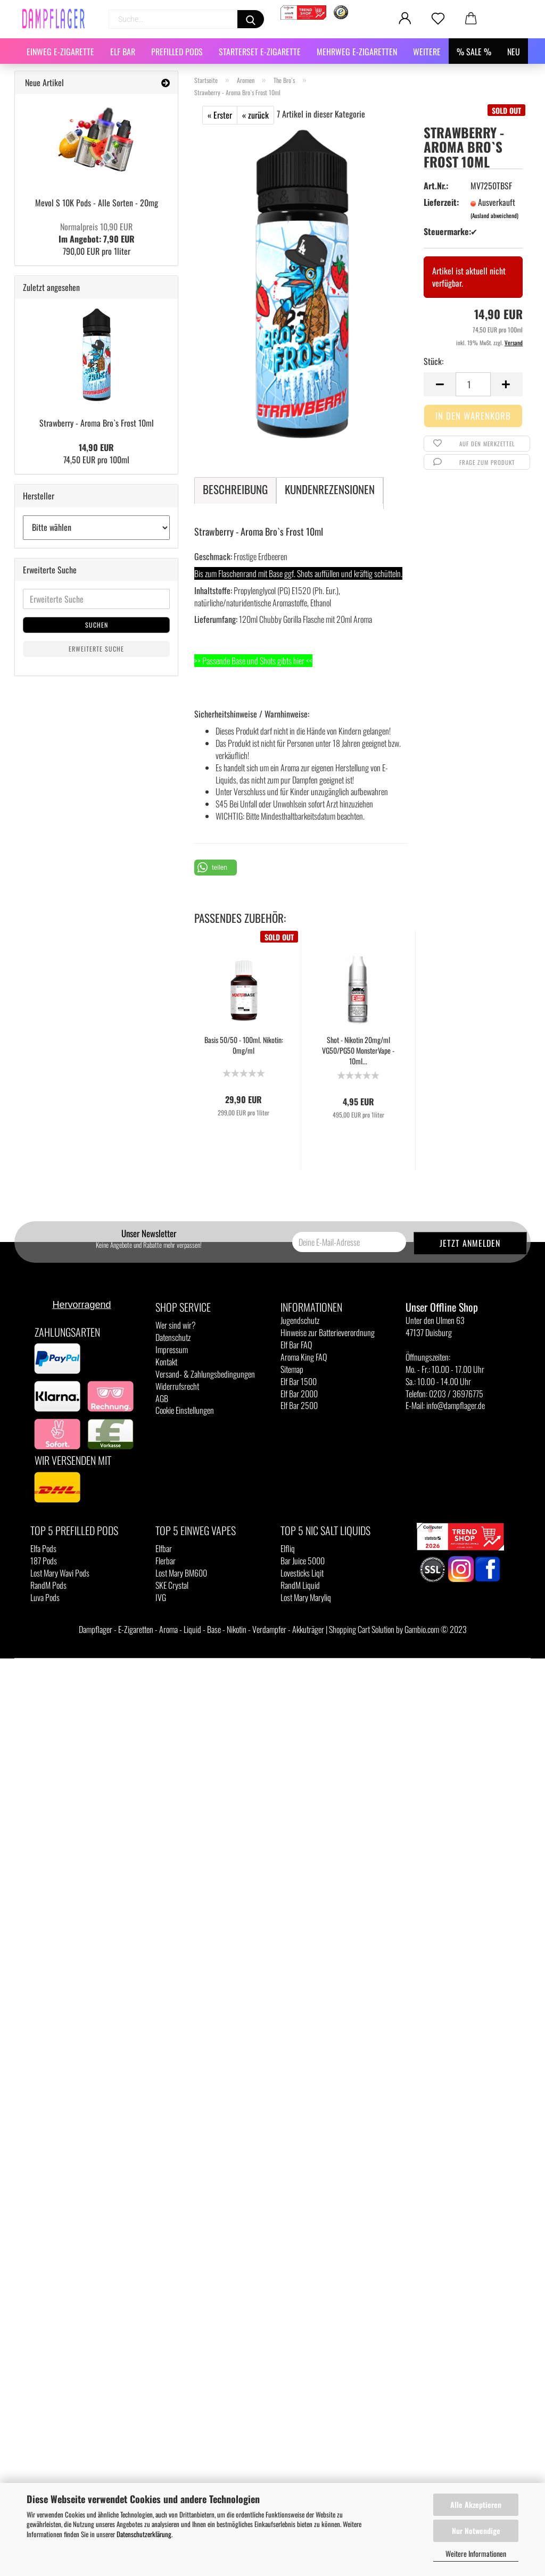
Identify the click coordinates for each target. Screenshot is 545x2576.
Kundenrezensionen (330, 489)
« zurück (255, 115)
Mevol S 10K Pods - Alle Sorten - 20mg (96, 202)
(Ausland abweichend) (494, 215)
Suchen (96, 624)
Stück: (433, 361)
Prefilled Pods (177, 51)
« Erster (220, 115)
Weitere (427, 51)
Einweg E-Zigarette (60, 51)
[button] (215, 868)
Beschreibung (235, 489)
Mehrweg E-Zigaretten (357, 51)
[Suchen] (250, 19)
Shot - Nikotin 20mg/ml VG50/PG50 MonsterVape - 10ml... (358, 1050)
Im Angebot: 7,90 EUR (97, 232)
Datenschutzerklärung (144, 2534)
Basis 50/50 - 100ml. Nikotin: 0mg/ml (243, 1045)
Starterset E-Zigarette (260, 51)
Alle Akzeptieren (475, 2504)
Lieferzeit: (440, 202)
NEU (513, 51)
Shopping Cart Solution (361, 1629)
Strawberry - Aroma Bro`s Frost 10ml (96, 422)
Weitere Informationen (475, 2553)
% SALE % (474, 51)
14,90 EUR (96, 447)
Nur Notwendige (476, 2530)
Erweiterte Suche (96, 648)
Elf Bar (122, 51)
